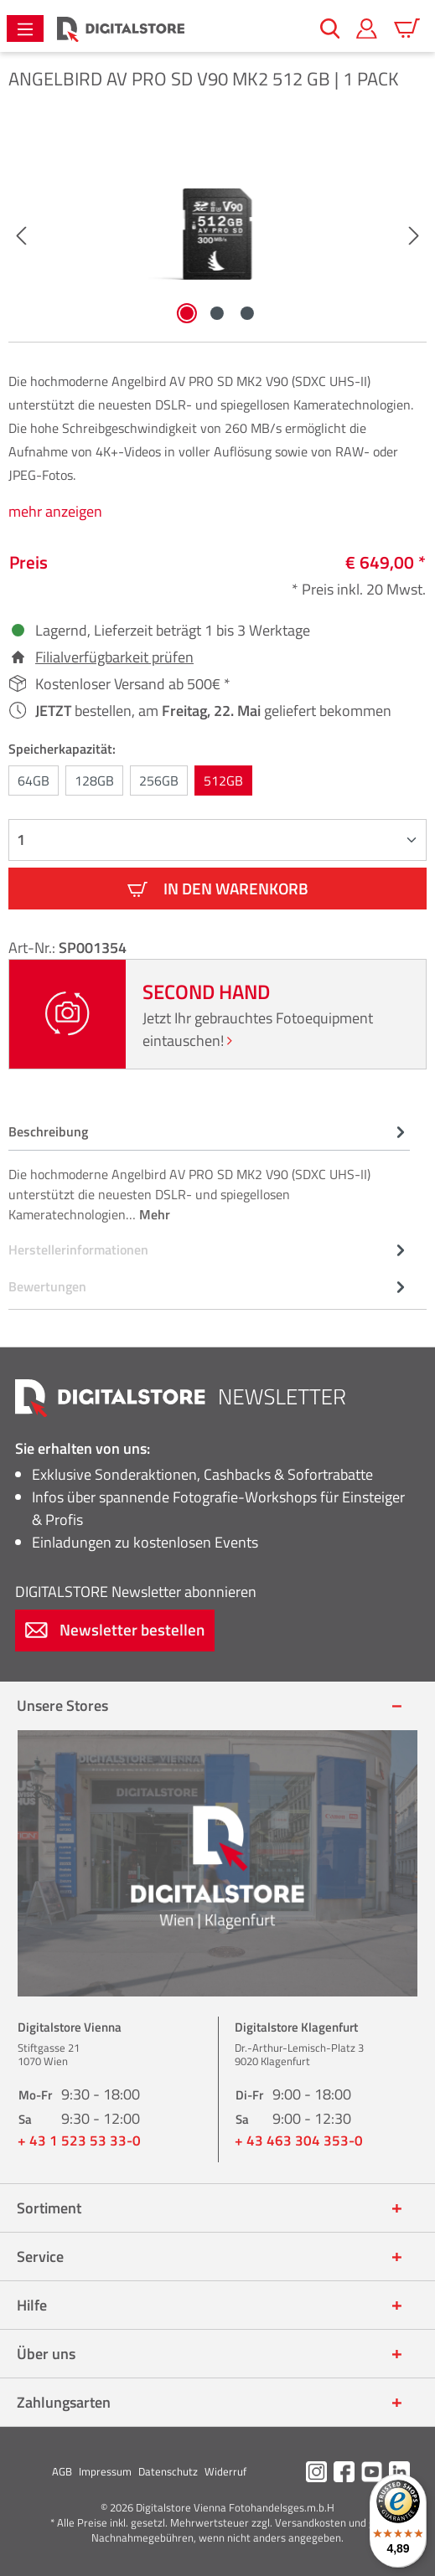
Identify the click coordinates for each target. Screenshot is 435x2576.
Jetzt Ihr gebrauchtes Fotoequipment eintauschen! (257, 1029)
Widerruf (225, 2471)
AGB (62, 2471)
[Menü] (25, 28)
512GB (223, 780)
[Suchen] (330, 28)
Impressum (105, 2471)
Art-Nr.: (33, 947)
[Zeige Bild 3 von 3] (247, 313)
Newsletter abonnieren (135, 1591)
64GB (33, 780)
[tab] (209, 1172)
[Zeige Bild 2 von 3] (217, 313)
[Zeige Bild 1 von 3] (187, 313)
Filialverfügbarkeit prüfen (114, 657)
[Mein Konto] (367, 28)
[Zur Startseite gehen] (120, 29)
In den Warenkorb (217, 888)
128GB (94, 780)
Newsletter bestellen (115, 1629)
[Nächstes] (414, 234)
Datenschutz (168, 2471)
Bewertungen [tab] (209, 1286)
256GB (159, 780)
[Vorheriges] (21, 234)
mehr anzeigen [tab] (55, 511)
